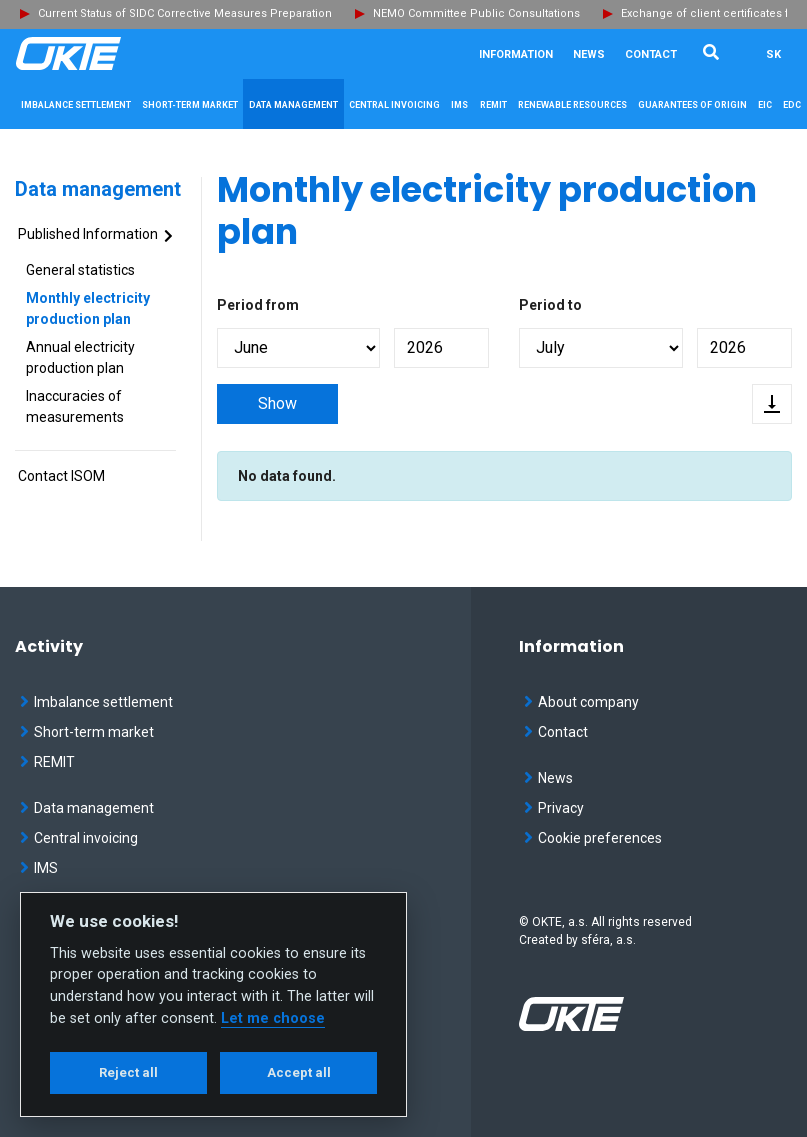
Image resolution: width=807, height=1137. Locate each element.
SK (773, 54)
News (589, 54)
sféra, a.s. (608, 940)
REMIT (47, 762)
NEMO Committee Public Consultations (476, 13)
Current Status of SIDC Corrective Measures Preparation (185, 13)
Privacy (554, 808)
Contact (651, 54)
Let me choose (273, 1018)
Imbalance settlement (96, 702)
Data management (98, 189)
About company (581, 702)
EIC (765, 105)
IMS (39, 868)
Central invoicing (79, 838)
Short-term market (87, 732)
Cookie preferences (593, 838)
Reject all (128, 1072)
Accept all (299, 1072)
